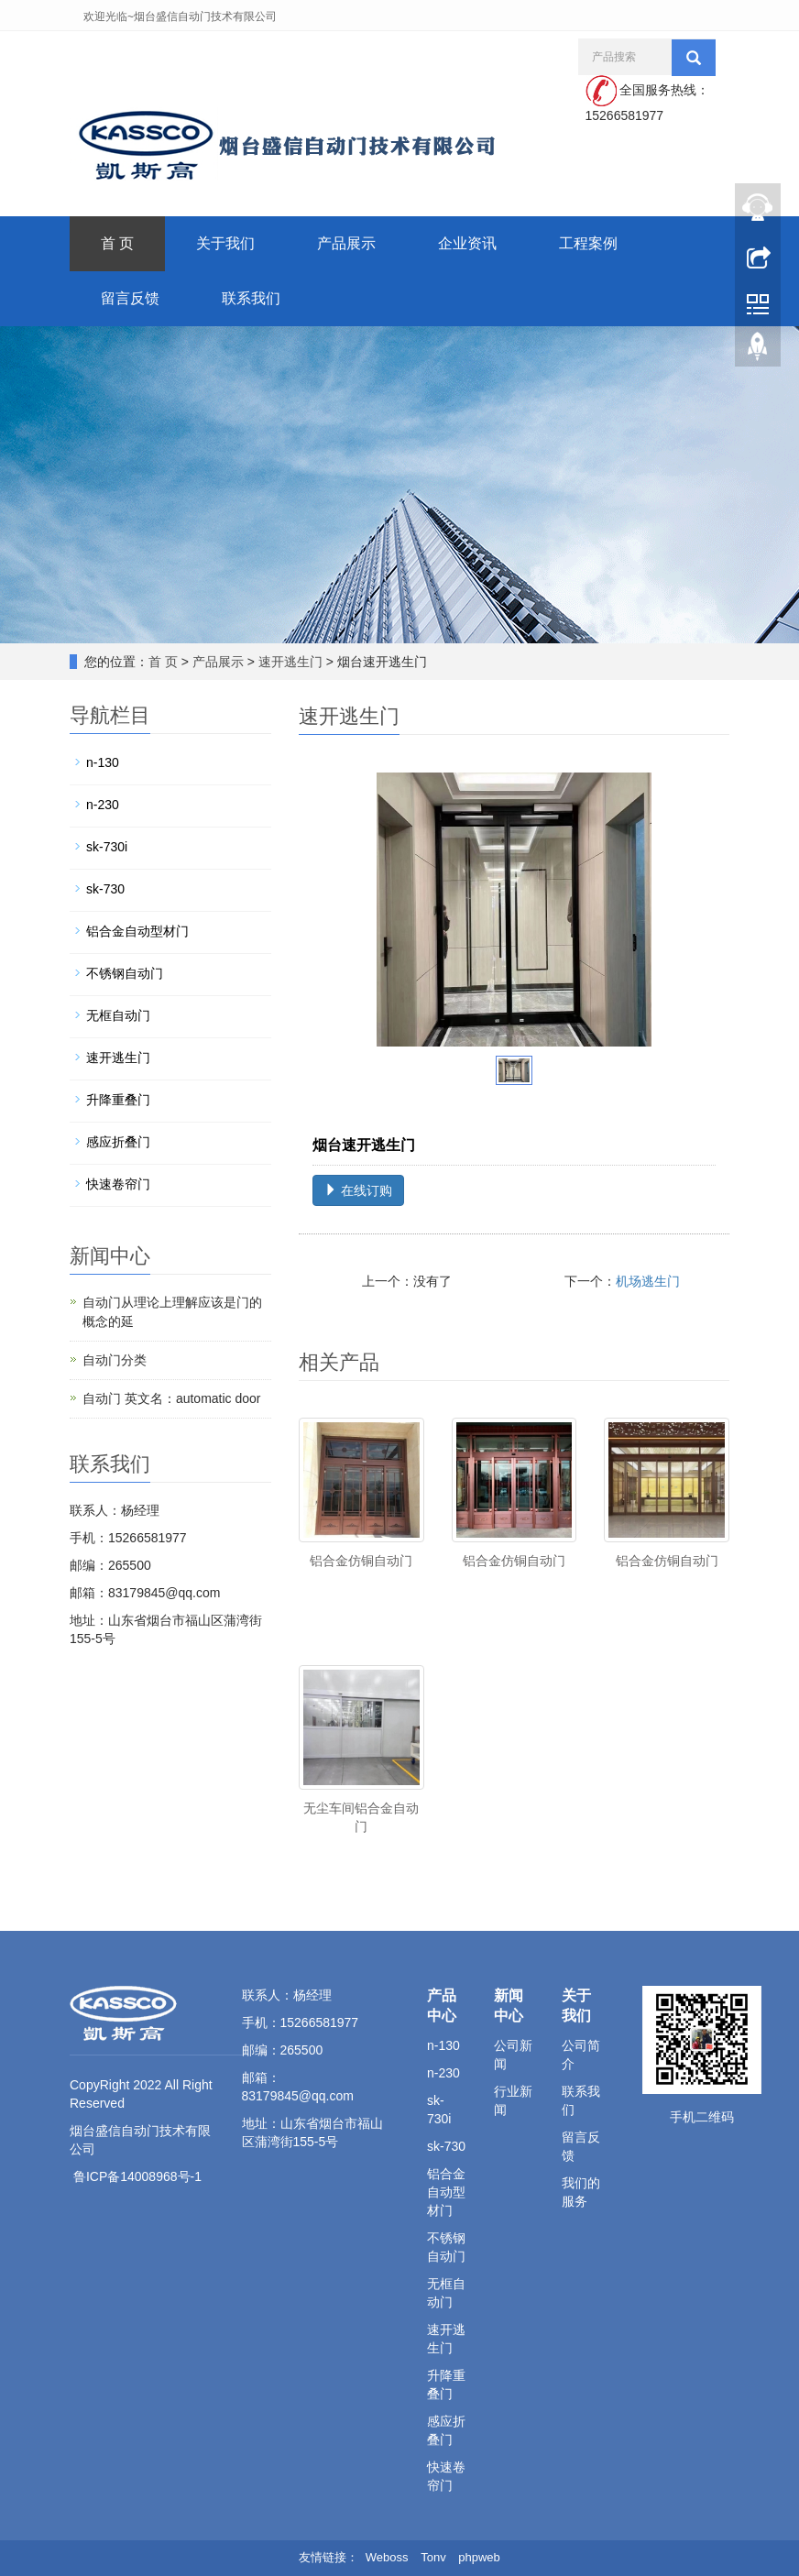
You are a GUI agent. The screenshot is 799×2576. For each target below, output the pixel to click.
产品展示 (346, 243)
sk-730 (105, 889)
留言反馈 (130, 298)
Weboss (387, 2557)
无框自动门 (118, 1015)
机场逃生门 (648, 1281)
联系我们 (251, 298)
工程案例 (588, 243)
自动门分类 (114, 1360)
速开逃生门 (290, 661)
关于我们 (225, 243)
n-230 (102, 804)
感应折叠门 (118, 1142)
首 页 (117, 243)
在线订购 (358, 1190)
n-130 (102, 762)
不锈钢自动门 (124, 973)
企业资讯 (467, 243)
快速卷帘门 (118, 1184)
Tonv (433, 2557)
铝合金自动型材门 (137, 931)
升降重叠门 (118, 1099)
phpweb (479, 2557)
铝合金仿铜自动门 (361, 1560)
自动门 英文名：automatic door (171, 1398)
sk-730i (106, 846)
